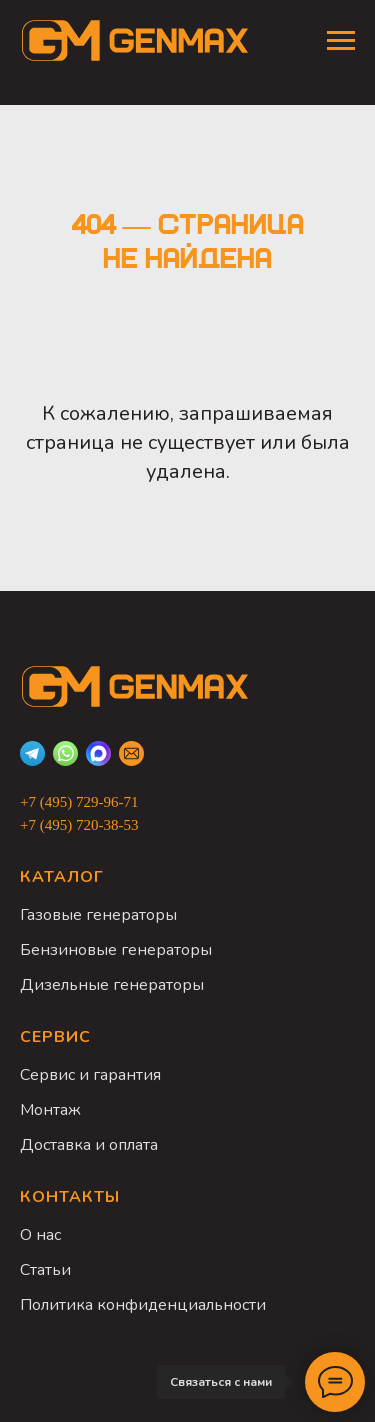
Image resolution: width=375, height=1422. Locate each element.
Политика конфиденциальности (143, 1305)
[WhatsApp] (65, 753)
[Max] (98, 753)
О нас (40, 1235)
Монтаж (50, 1110)
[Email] (131, 753)
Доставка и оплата (89, 1145)
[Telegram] (32, 753)
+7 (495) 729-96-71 (79, 802)
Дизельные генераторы (112, 985)
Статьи (45, 1270)
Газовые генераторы (98, 915)
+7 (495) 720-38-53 (79, 825)
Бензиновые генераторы (116, 950)
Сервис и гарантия (90, 1075)
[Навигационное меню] (341, 41)
